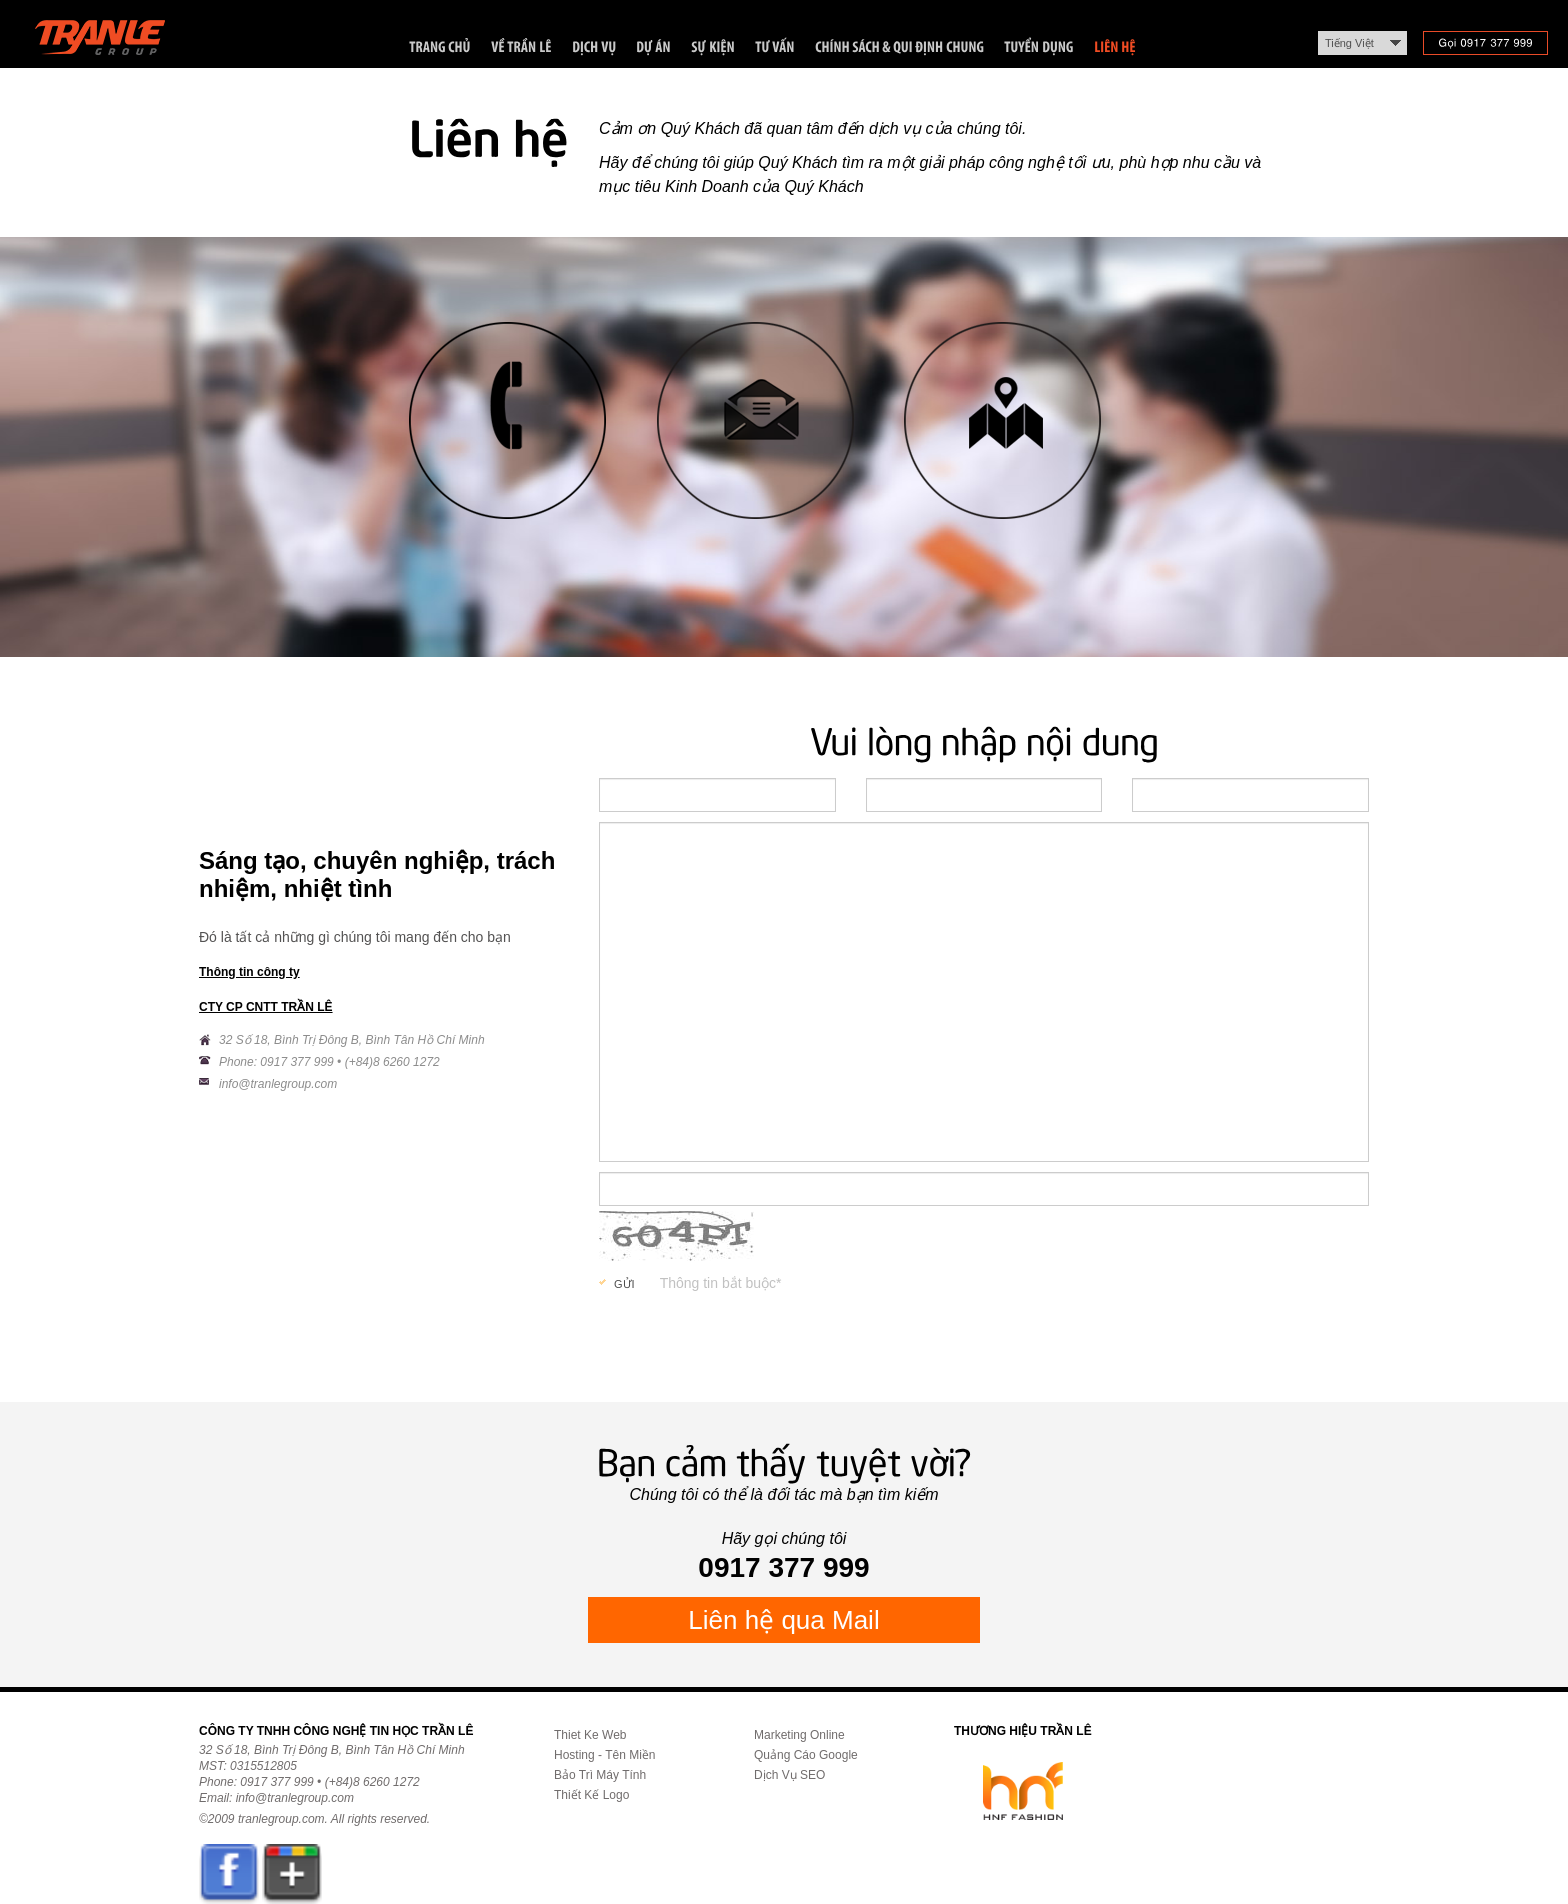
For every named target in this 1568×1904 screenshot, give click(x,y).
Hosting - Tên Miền (604, 1755)
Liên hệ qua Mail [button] (783, 1620)
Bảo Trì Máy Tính (600, 1775)
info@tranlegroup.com (278, 1084)
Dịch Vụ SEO (789, 1775)
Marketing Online (799, 1735)
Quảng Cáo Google (806, 1755)
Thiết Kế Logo (591, 1795)
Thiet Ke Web (590, 1735)
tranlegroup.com (281, 1819)
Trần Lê (109, 41)
